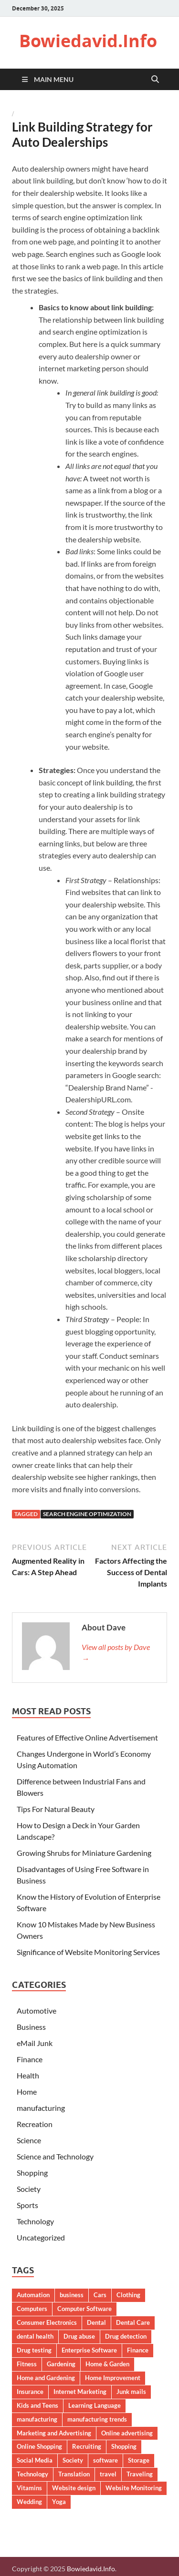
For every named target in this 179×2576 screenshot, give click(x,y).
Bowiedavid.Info (88, 40)
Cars (100, 2295)
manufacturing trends (97, 2419)
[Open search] (155, 80)
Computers (32, 2308)
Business (31, 2026)
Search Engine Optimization (87, 1513)
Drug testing (34, 2350)
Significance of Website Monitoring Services (88, 1951)
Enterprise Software (89, 2350)
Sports (27, 2204)
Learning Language (94, 2405)
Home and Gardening (46, 2378)
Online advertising (127, 2433)
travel (108, 2474)
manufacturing (41, 2107)
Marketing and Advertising (54, 2433)
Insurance (30, 2391)
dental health (35, 2336)
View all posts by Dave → (116, 1652)
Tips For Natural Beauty (56, 1808)
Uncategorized (41, 2237)
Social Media (35, 2460)
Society (29, 2188)
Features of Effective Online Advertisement (87, 1737)
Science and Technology (55, 2156)
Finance (29, 2059)
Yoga (59, 2501)
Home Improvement (112, 2378)
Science (29, 2140)
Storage (138, 2460)
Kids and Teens (37, 2405)
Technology (35, 2221)
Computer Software (84, 2308)
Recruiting (86, 2446)
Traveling (139, 2474)
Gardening (61, 2364)
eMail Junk (35, 2042)
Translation (74, 2474)
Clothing (128, 2295)
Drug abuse (79, 2336)
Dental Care (133, 2322)
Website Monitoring (133, 2488)
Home (27, 2091)
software (105, 2460)
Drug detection (126, 2336)
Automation (33, 2295)
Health (28, 2075)
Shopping (32, 2172)
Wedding (29, 2501)
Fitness (27, 2364)
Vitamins (29, 2488)
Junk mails (131, 2391)
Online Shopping (39, 2446)
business (72, 2295)
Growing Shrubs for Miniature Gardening (84, 1852)
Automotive (36, 2010)
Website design (73, 2488)
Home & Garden (107, 2364)
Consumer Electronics (47, 2322)
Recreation (35, 2123)
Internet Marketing (79, 2391)
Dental (96, 2322)
